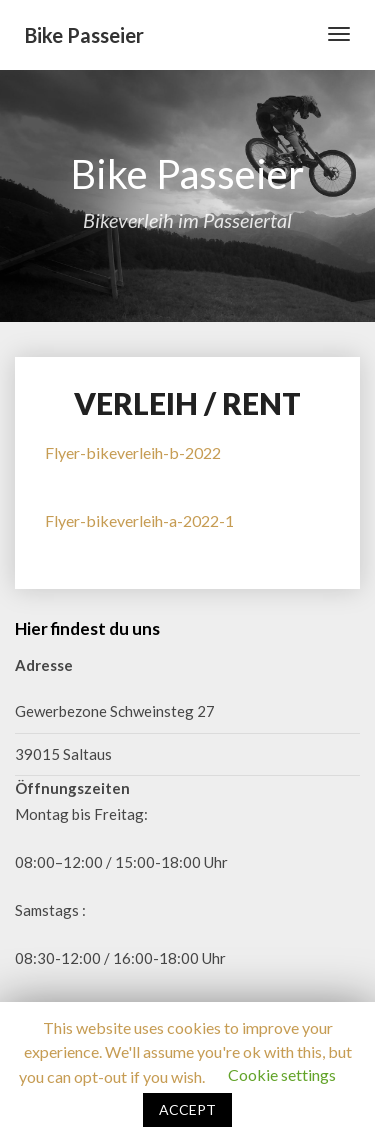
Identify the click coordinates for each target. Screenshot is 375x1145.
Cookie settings (282, 1074)
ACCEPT (187, 1109)
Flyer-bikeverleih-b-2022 (133, 452)
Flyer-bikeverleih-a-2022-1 (139, 520)
